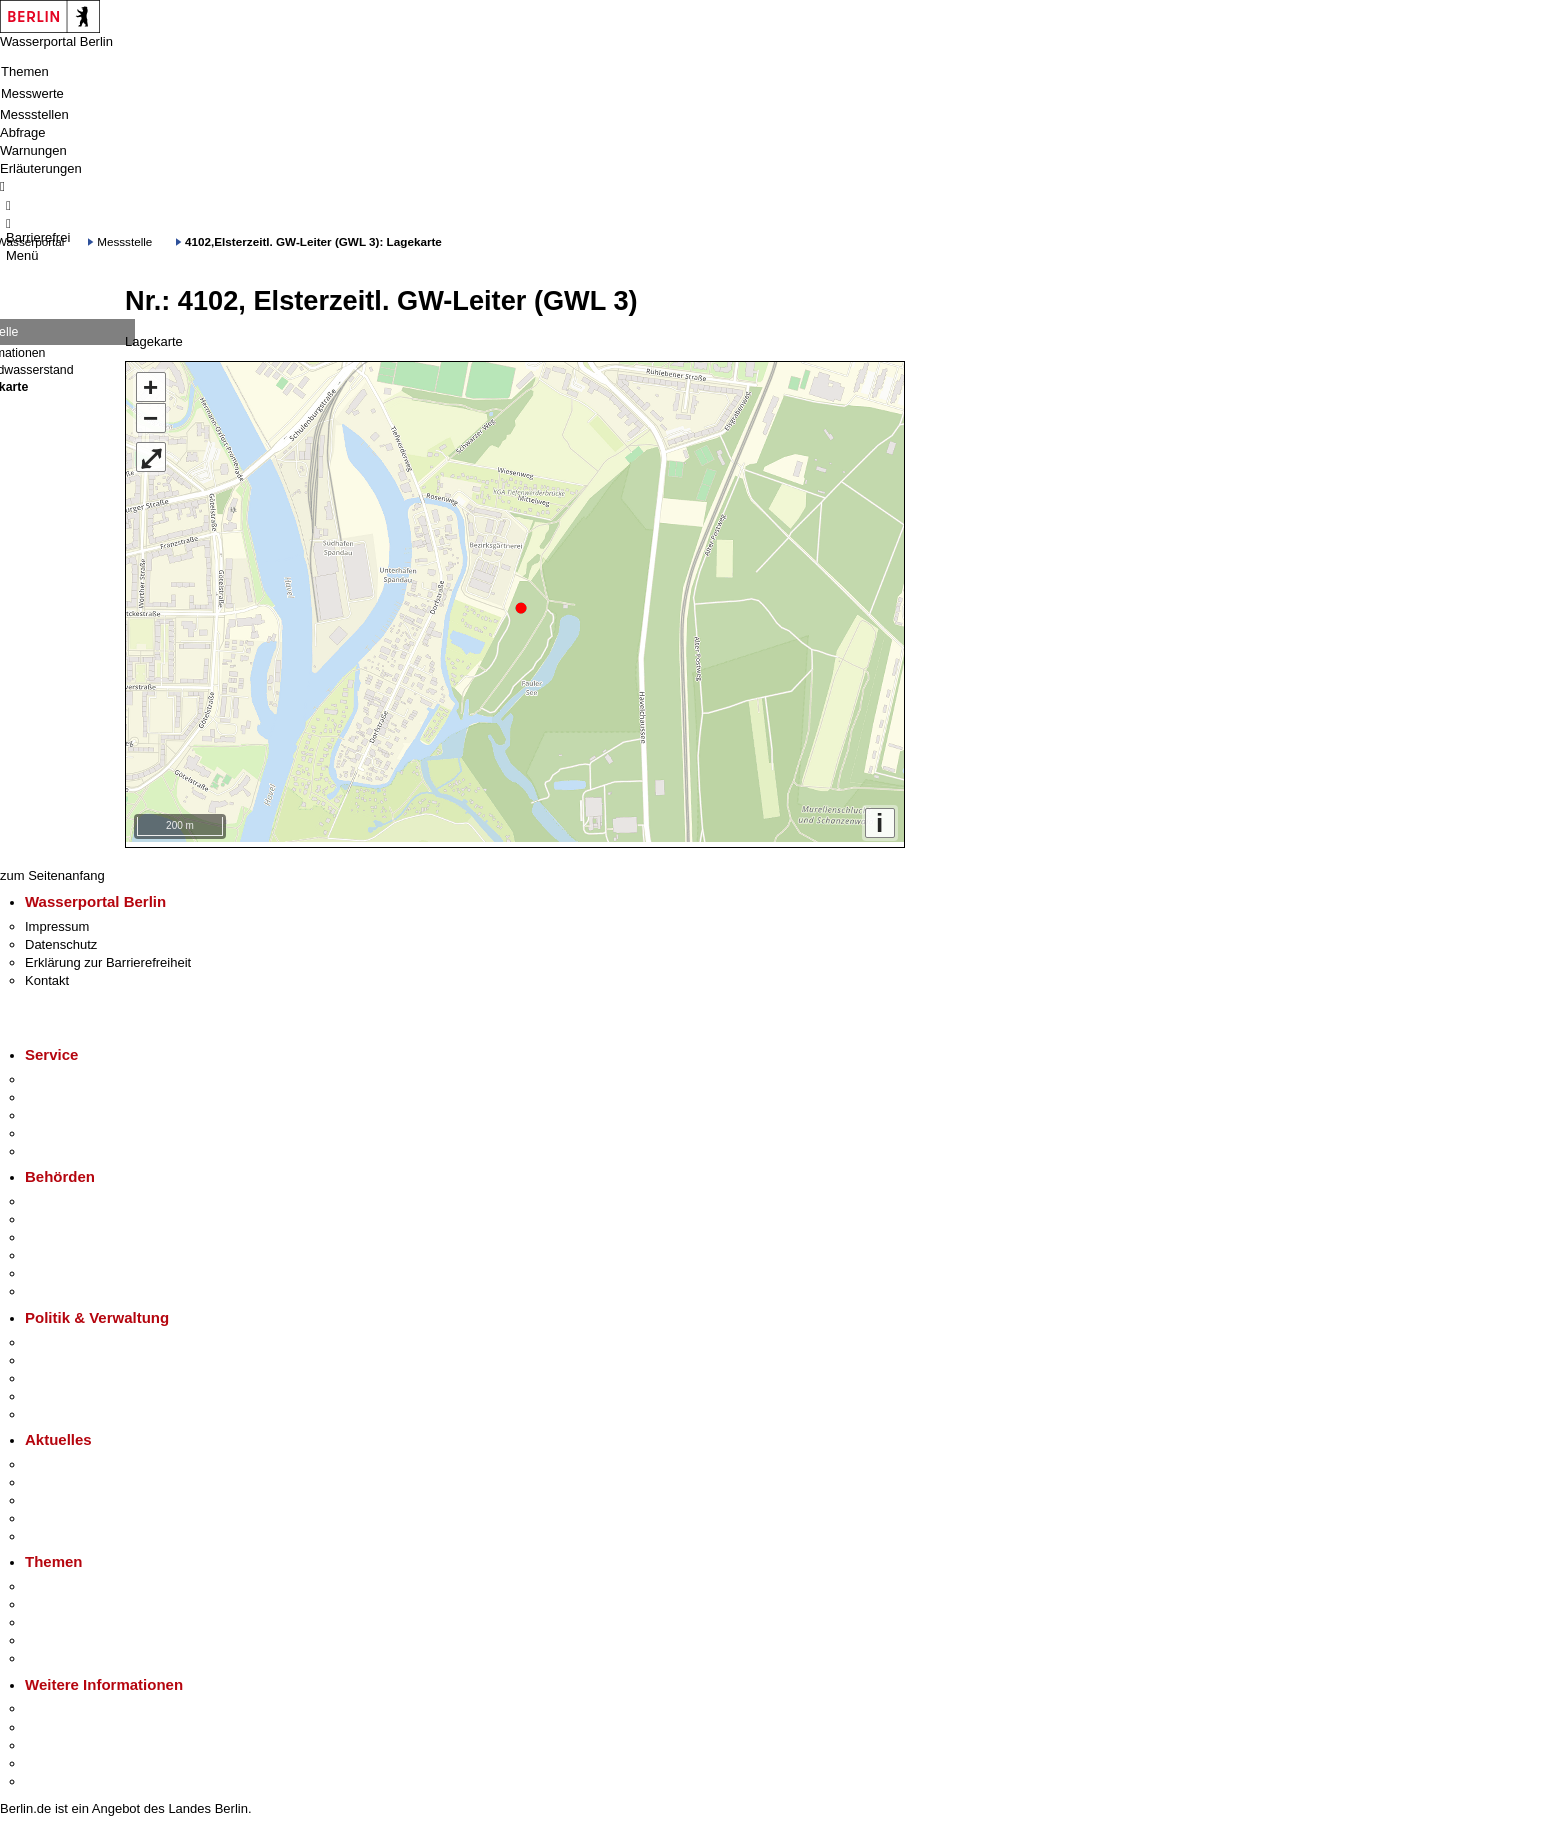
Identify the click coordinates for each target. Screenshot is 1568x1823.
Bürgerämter (61, 1250)
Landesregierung (74, 1336)
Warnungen (33, 150)
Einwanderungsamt (80, 1286)
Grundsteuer (61, 1653)
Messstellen (34, 114)
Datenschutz (61, 939)
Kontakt (47, 975)
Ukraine (47, 1513)
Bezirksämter (63, 1232)
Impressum (57, 921)
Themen (25, 71)
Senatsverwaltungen (84, 1214)
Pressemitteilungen (80, 1459)
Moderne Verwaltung (84, 1617)
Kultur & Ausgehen (79, 1703)
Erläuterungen (41, 168)
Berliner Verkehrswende (94, 1599)
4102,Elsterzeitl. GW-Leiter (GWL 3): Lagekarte (313, 241)
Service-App (60, 1074)
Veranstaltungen (72, 1495)
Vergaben (53, 1409)
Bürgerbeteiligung (76, 1373)
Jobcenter (53, 1268)
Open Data (56, 1391)
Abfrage (23, 132)
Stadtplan (52, 1776)
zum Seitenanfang (52, 870)
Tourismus (54, 1721)
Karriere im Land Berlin (91, 1355)
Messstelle (124, 241)
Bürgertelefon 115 (76, 1110)
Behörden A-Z (65, 1196)
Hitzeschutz (58, 1531)
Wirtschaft (54, 1740)
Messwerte (32, 93)
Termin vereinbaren (80, 1092)
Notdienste (56, 1128)
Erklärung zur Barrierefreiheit (108, 957)
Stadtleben (56, 1758)
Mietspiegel (58, 1635)
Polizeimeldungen (76, 1477)
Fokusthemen (64, 1581)
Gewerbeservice (72, 1146)
